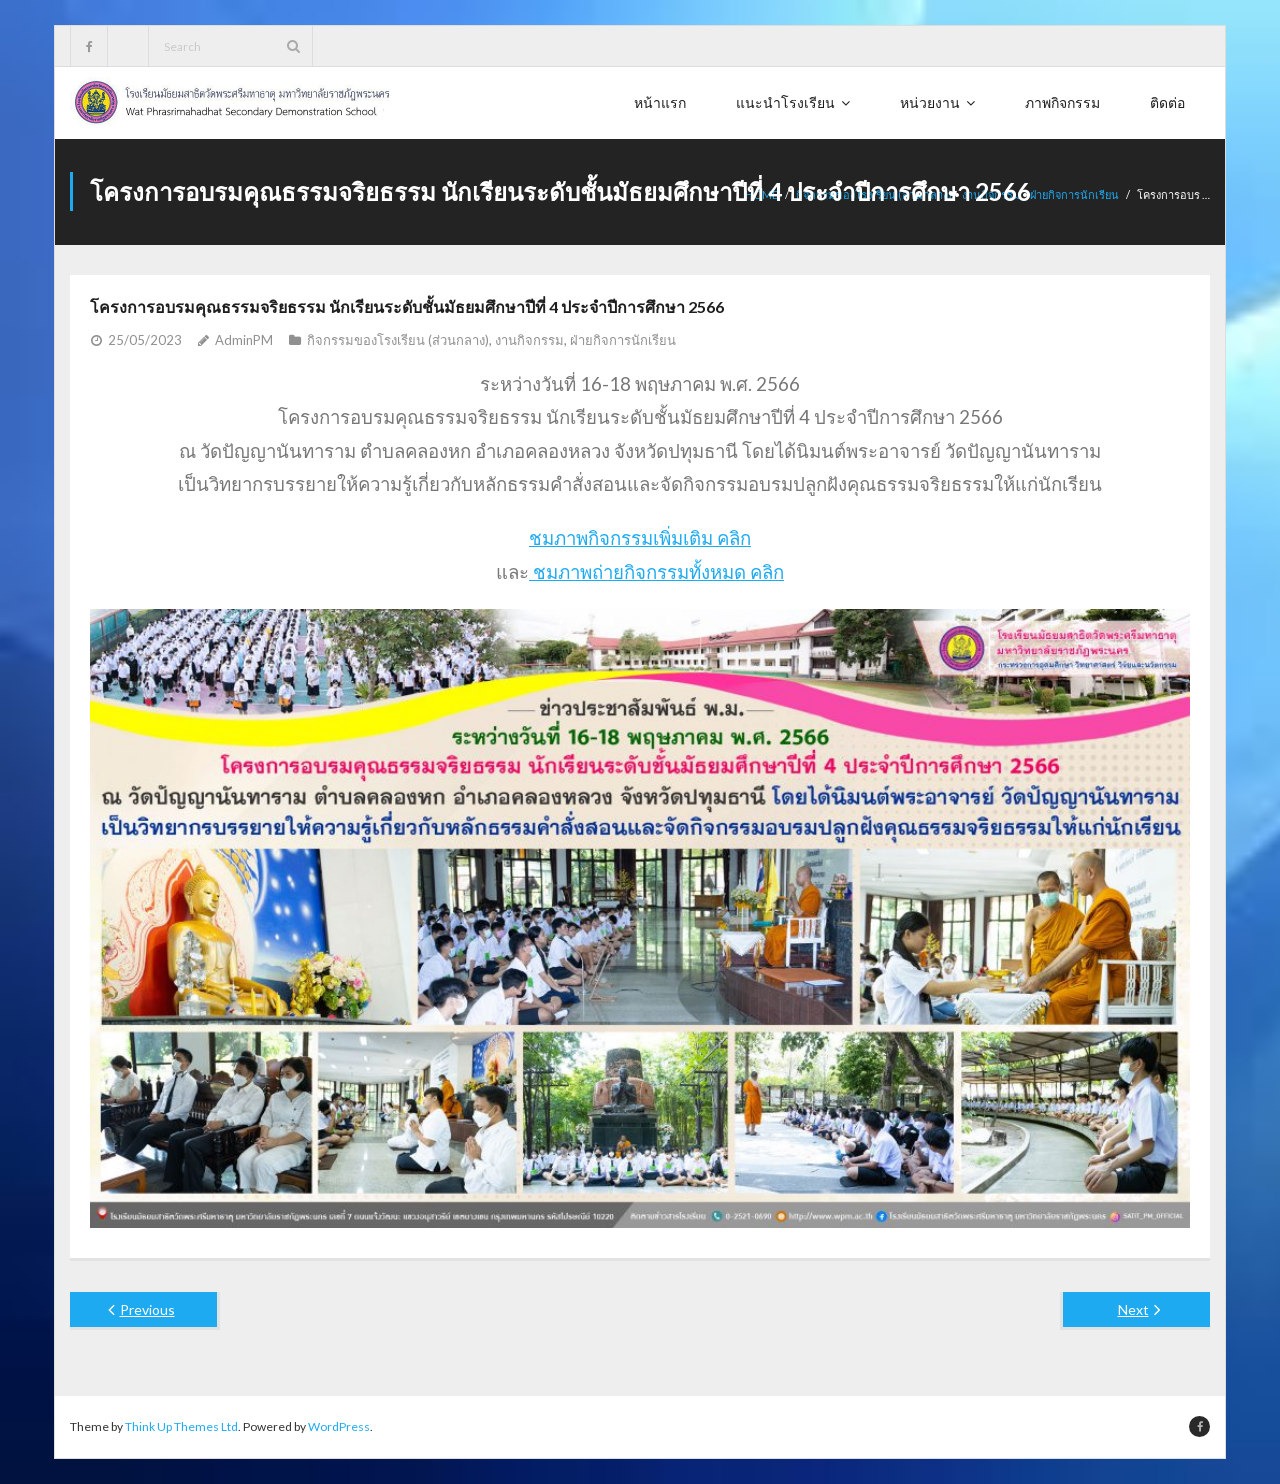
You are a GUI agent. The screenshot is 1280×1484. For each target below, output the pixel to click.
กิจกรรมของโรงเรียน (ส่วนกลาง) (398, 340)
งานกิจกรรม (529, 340)
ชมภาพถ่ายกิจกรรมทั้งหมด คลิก (656, 572)
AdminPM (244, 340)
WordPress (339, 1426)
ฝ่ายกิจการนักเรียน (1074, 194)
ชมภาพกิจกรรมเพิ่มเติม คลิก (640, 538)
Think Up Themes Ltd (181, 1426)
